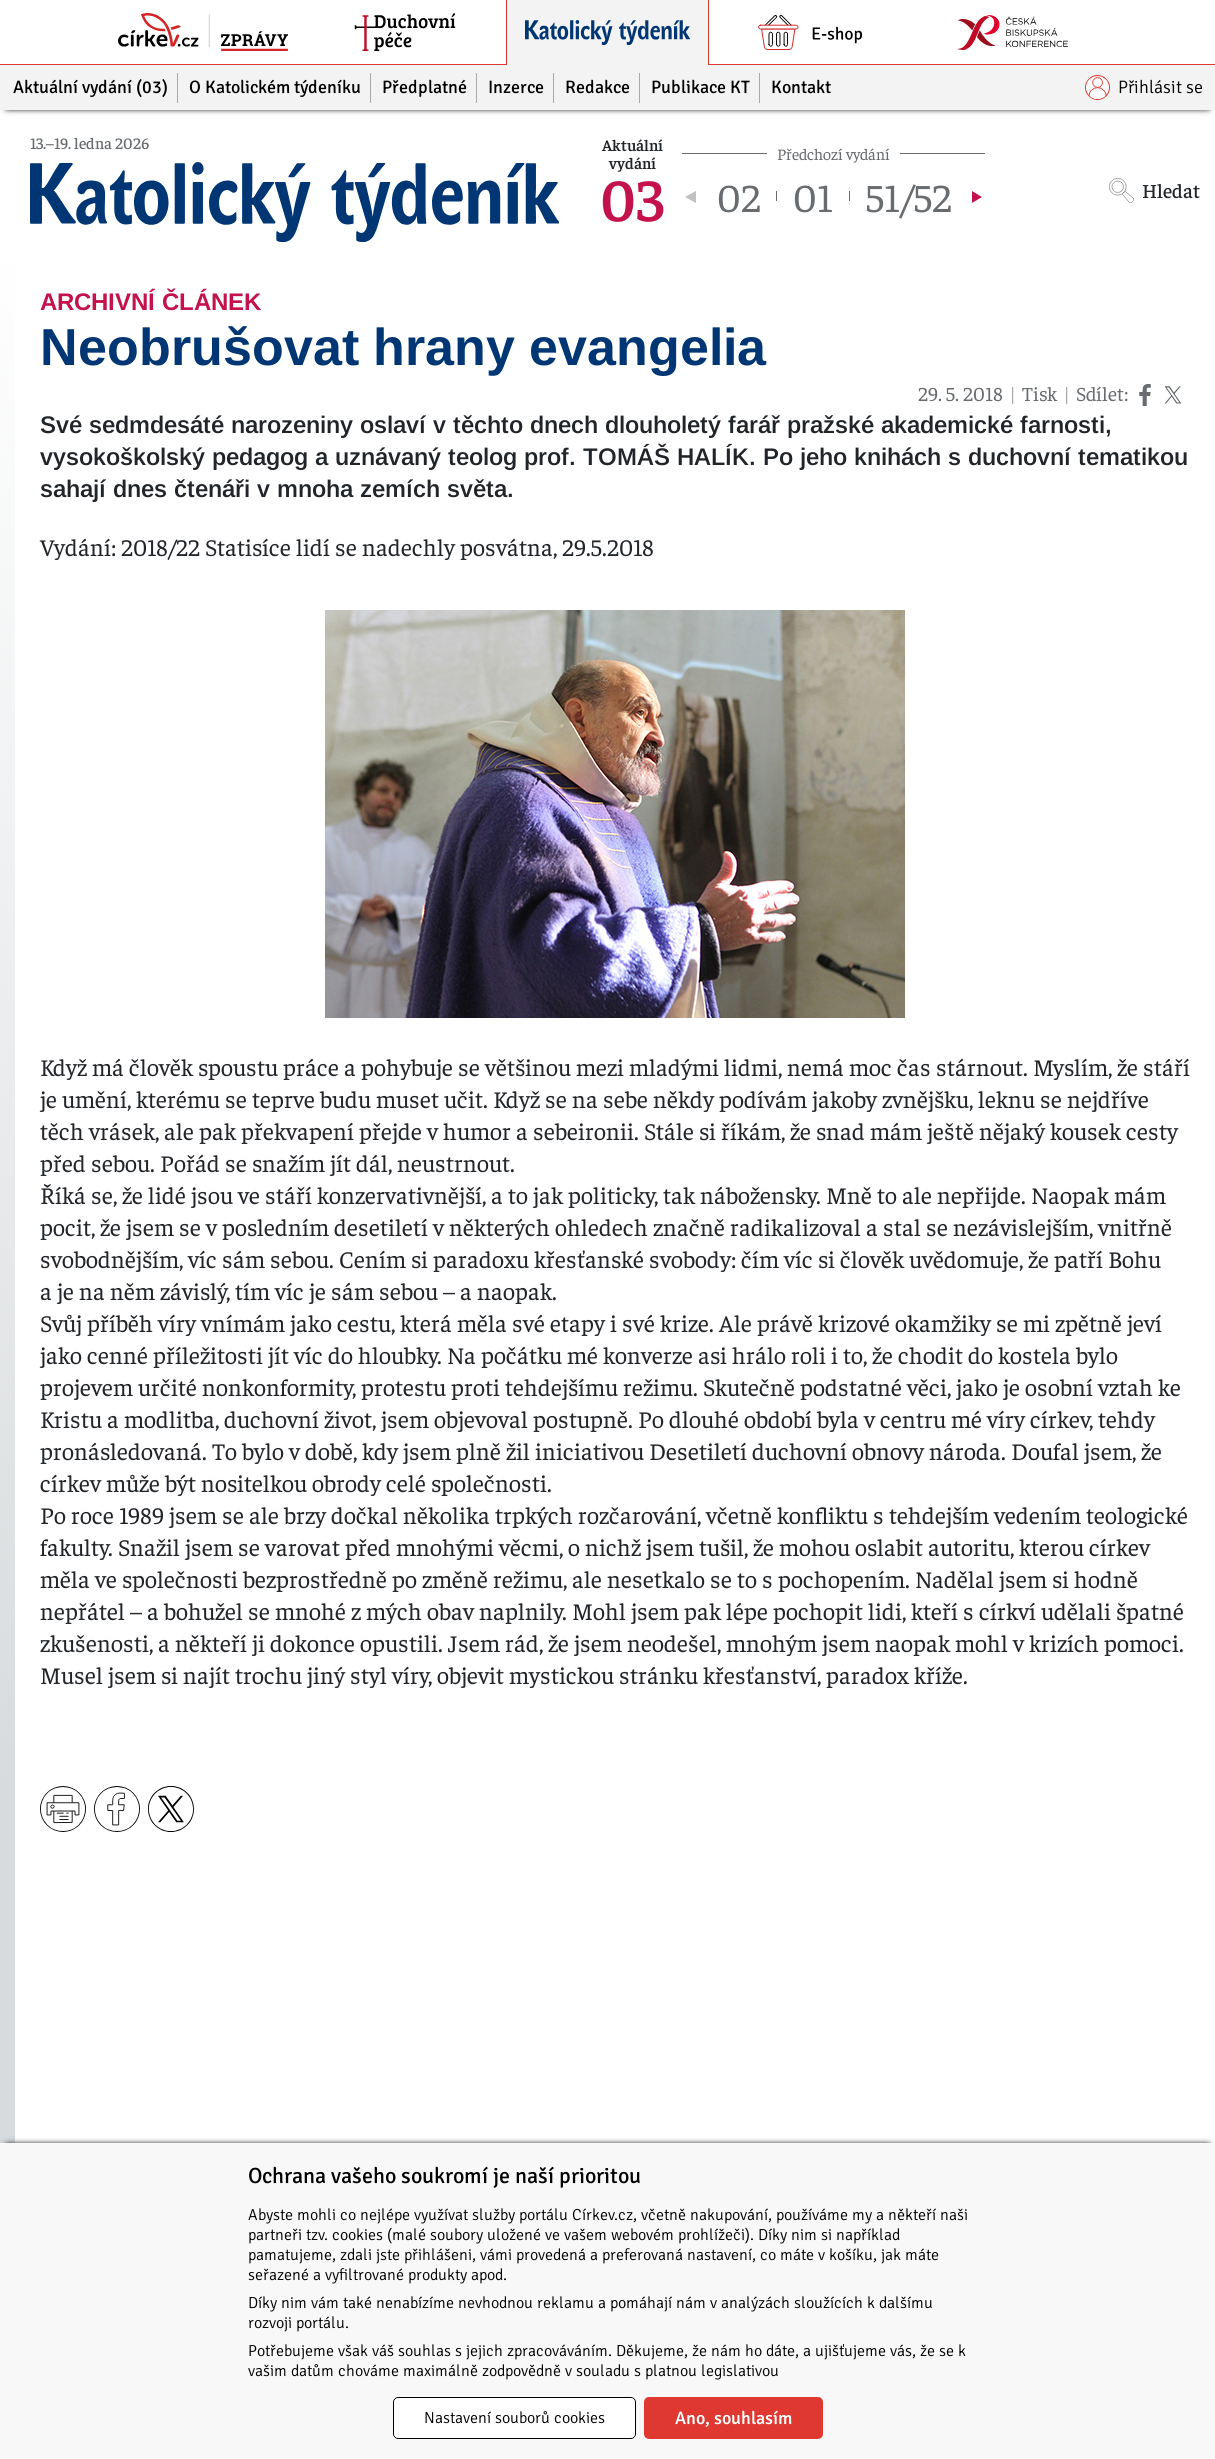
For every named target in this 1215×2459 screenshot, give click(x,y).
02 (738, 196)
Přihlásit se (1144, 87)
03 (632, 196)
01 (813, 196)
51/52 (908, 196)
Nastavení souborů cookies (514, 2418)
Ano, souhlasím (733, 2418)
